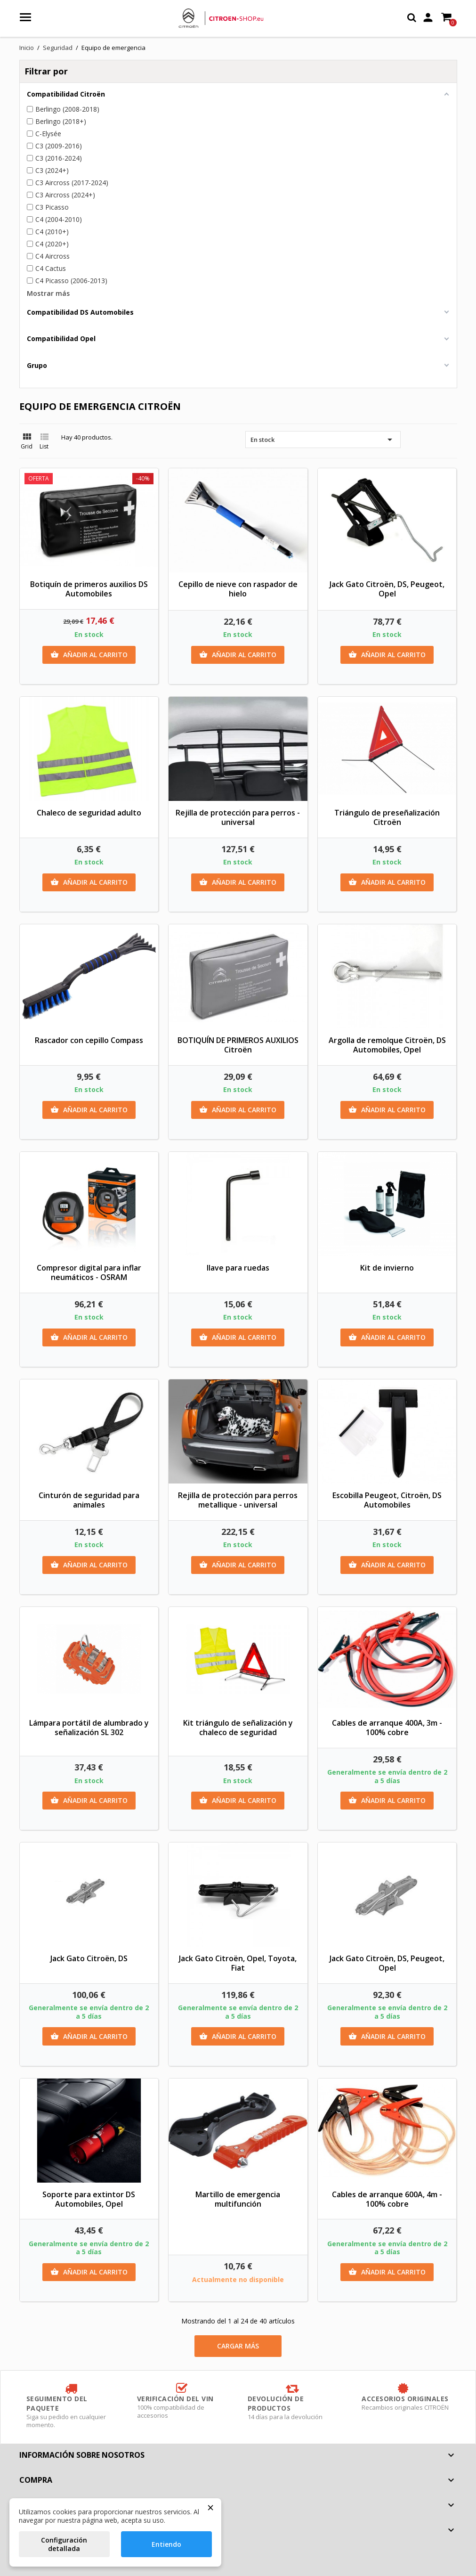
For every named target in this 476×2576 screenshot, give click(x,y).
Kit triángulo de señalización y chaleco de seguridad (238, 1727)
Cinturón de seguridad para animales (89, 1500)
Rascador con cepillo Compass (89, 1040)
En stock (322, 439)
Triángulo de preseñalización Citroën (387, 817)
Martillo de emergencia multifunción (237, 2199)
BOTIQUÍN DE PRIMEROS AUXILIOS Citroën (238, 1045)
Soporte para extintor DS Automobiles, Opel (88, 2199)
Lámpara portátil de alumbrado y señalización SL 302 (89, 1727)
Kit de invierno (387, 1268)
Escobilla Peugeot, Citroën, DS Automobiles (387, 1500)
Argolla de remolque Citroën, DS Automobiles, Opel (387, 1045)
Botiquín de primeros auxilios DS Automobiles (89, 589)
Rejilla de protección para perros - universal (238, 817)
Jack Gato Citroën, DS (89, 1958)
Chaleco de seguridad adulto (89, 812)
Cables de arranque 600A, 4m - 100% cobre (387, 2199)
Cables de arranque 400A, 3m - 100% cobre (387, 1727)
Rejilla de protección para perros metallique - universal (238, 1500)
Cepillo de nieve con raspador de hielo (238, 589)
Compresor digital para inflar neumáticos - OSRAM (89, 1272)
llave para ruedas (238, 1268)
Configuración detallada (64, 2544)
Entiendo (166, 2544)
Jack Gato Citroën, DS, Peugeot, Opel (387, 589)
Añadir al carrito (89, 655)
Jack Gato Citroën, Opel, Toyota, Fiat (238, 1963)
